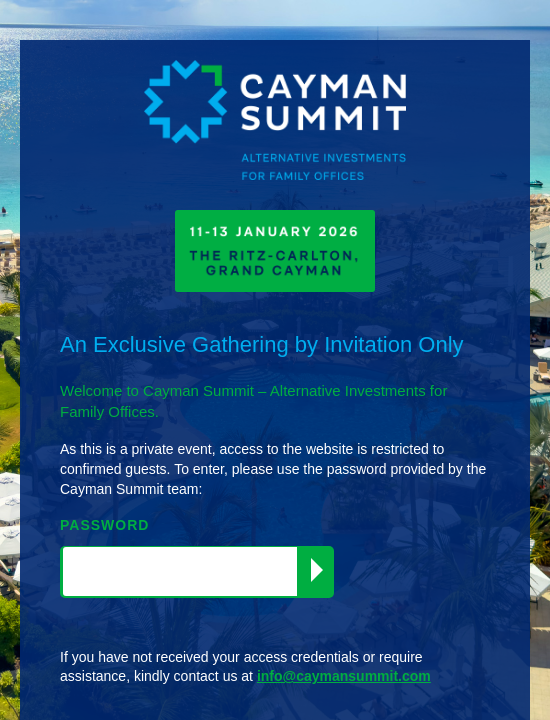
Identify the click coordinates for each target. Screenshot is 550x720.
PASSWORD (104, 525)
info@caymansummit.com (344, 676)
